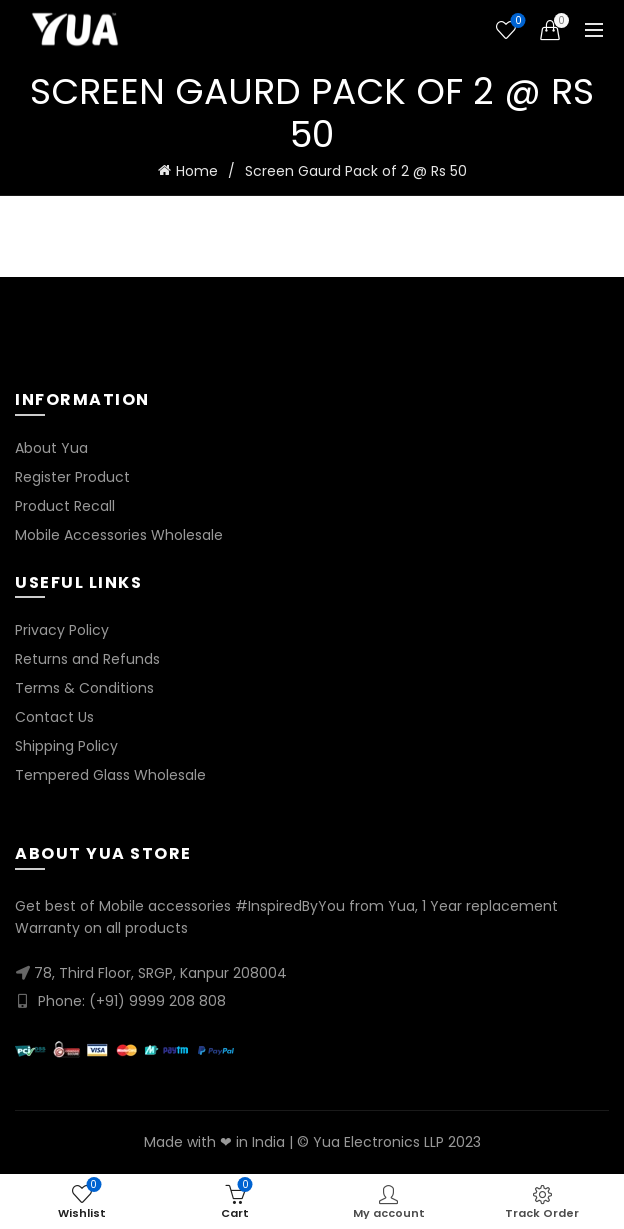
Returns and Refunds (87, 659)
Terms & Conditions (84, 688)
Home (197, 171)
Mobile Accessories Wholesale (119, 535)
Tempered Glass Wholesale (110, 775)
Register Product (72, 477)
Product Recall (65, 506)
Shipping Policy (66, 746)
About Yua (51, 448)
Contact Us (54, 717)
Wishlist (516, 21)
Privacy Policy (62, 630)
